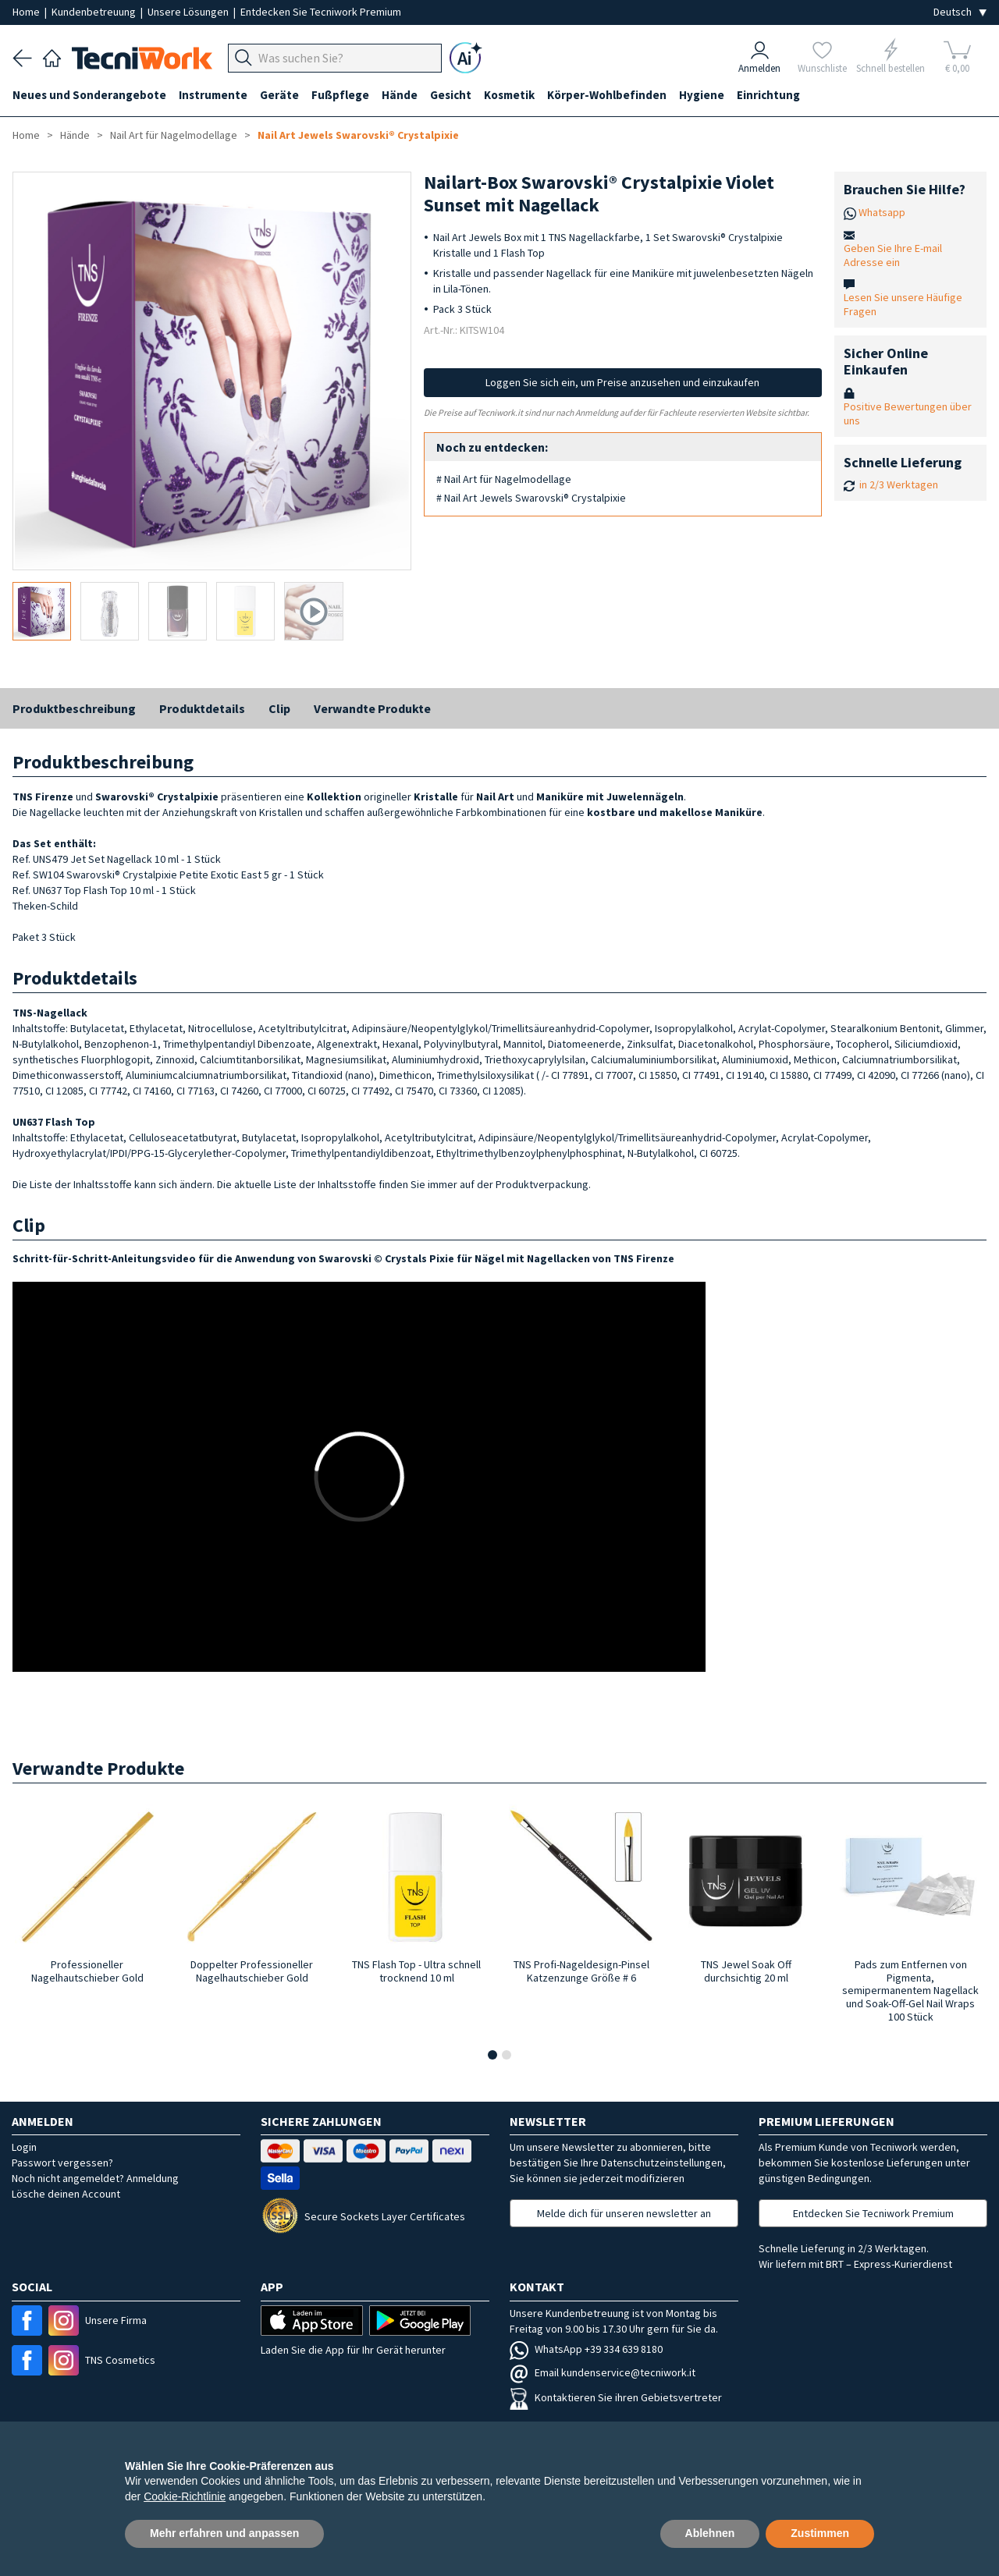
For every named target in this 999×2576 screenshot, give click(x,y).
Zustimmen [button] (820, 2533)
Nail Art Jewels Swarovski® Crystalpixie (358, 135)
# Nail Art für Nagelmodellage (503, 479)
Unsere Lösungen (189, 12)
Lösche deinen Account (66, 2194)
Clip (279, 708)
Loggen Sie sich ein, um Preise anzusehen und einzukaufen (622, 382)
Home (27, 12)
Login (24, 2147)
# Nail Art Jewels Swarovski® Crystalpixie (531, 498)
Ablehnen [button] (710, 2533)
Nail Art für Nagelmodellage (173, 135)
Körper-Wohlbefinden (607, 94)
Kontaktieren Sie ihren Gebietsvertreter (616, 2397)
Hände (400, 94)
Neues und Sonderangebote (89, 94)
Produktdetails (202, 708)
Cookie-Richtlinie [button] (185, 2496)
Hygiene (701, 94)
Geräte (279, 94)
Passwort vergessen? (62, 2163)
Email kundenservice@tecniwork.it (602, 2372)
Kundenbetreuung (95, 12)
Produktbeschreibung (74, 708)
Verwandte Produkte (372, 708)
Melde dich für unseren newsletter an (624, 2213)
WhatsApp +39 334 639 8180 (586, 2349)
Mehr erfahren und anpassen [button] (224, 2533)
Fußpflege (340, 94)
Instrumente (213, 94)
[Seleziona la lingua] (960, 12)
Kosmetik (509, 94)
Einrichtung (768, 94)
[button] (492, 2055)
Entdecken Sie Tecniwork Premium (320, 12)
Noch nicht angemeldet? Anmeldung (95, 2178)
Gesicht (450, 94)
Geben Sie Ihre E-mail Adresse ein (893, 255)
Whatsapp (882, 212)
